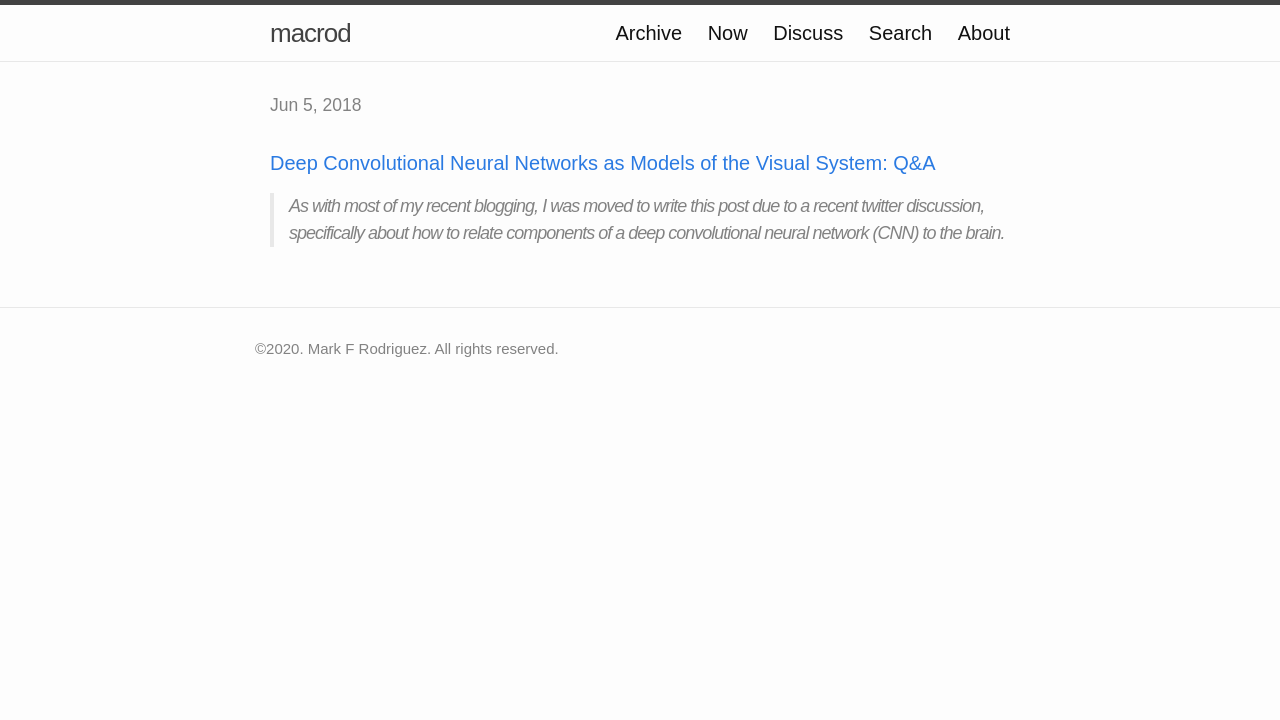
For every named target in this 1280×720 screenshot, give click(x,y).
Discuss (808, 33)
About (984, 33)
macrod (310, 33)
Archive (648, 33)
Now (728, 33)
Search (900, 33)
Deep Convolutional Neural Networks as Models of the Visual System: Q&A (603, 163)
